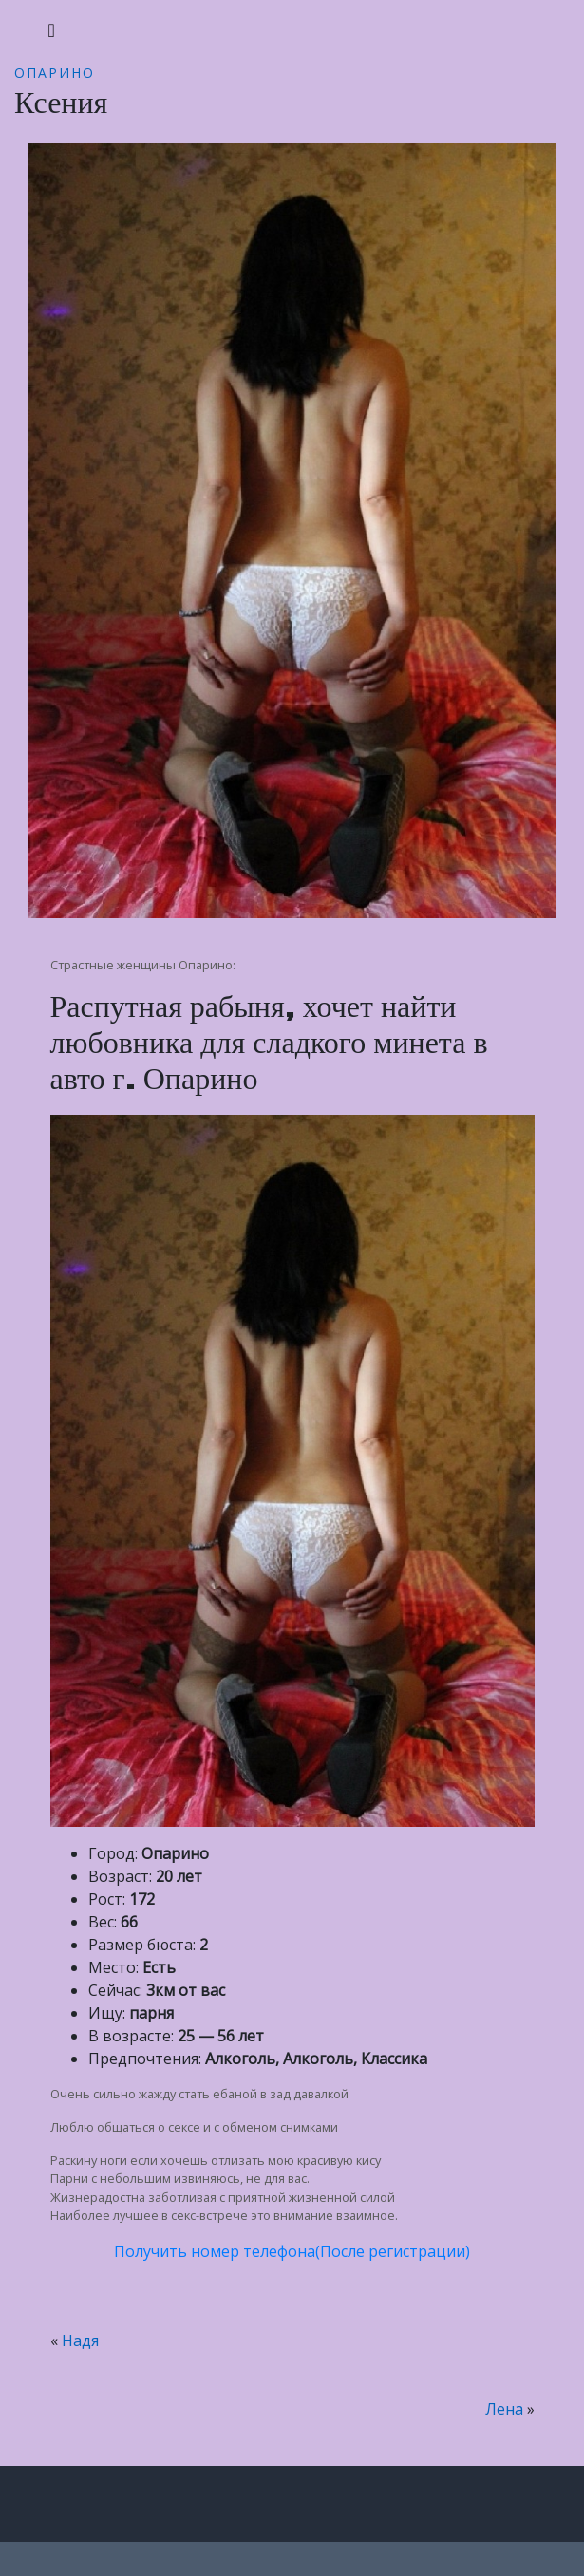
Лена (504, 2408)
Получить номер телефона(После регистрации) (292, 2251)
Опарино (54, 73)
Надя (80, 2340)
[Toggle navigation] (51, 30)
